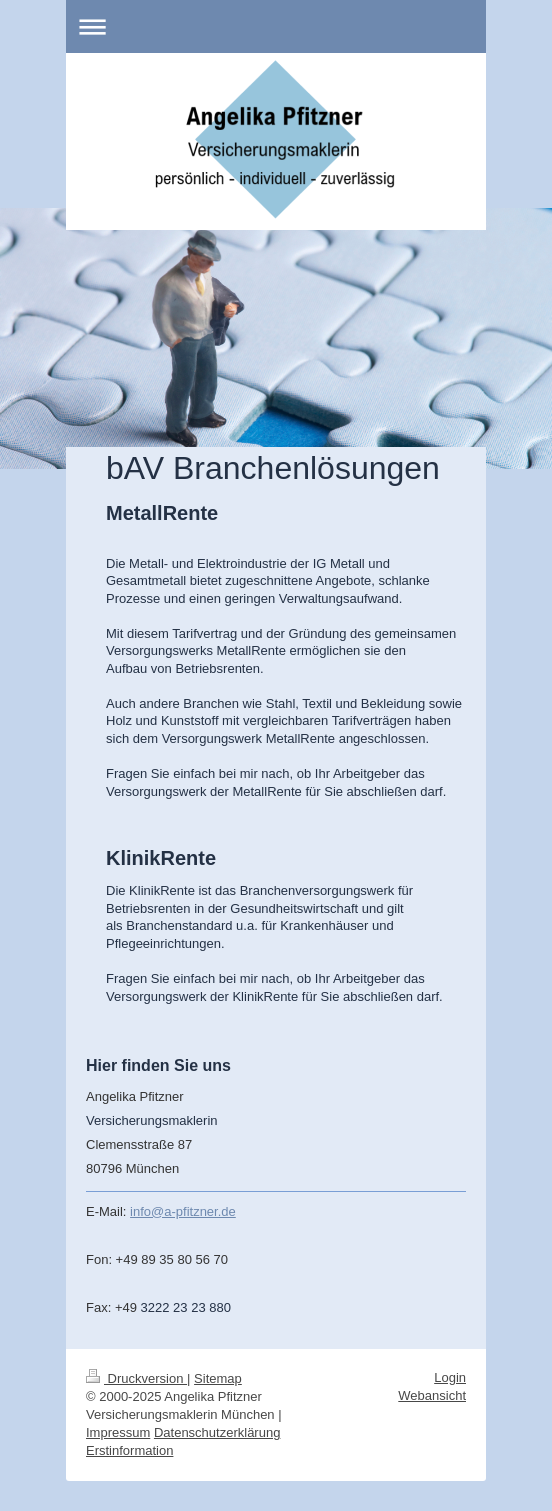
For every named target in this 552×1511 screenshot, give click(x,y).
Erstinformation (129, 1450)
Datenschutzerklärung (217, 1432)
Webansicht (432, 1395)
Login (450, 1377)
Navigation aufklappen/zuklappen (276, 26)
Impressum (118, 1432)
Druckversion (136, 1378)
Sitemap (218, 1378)
